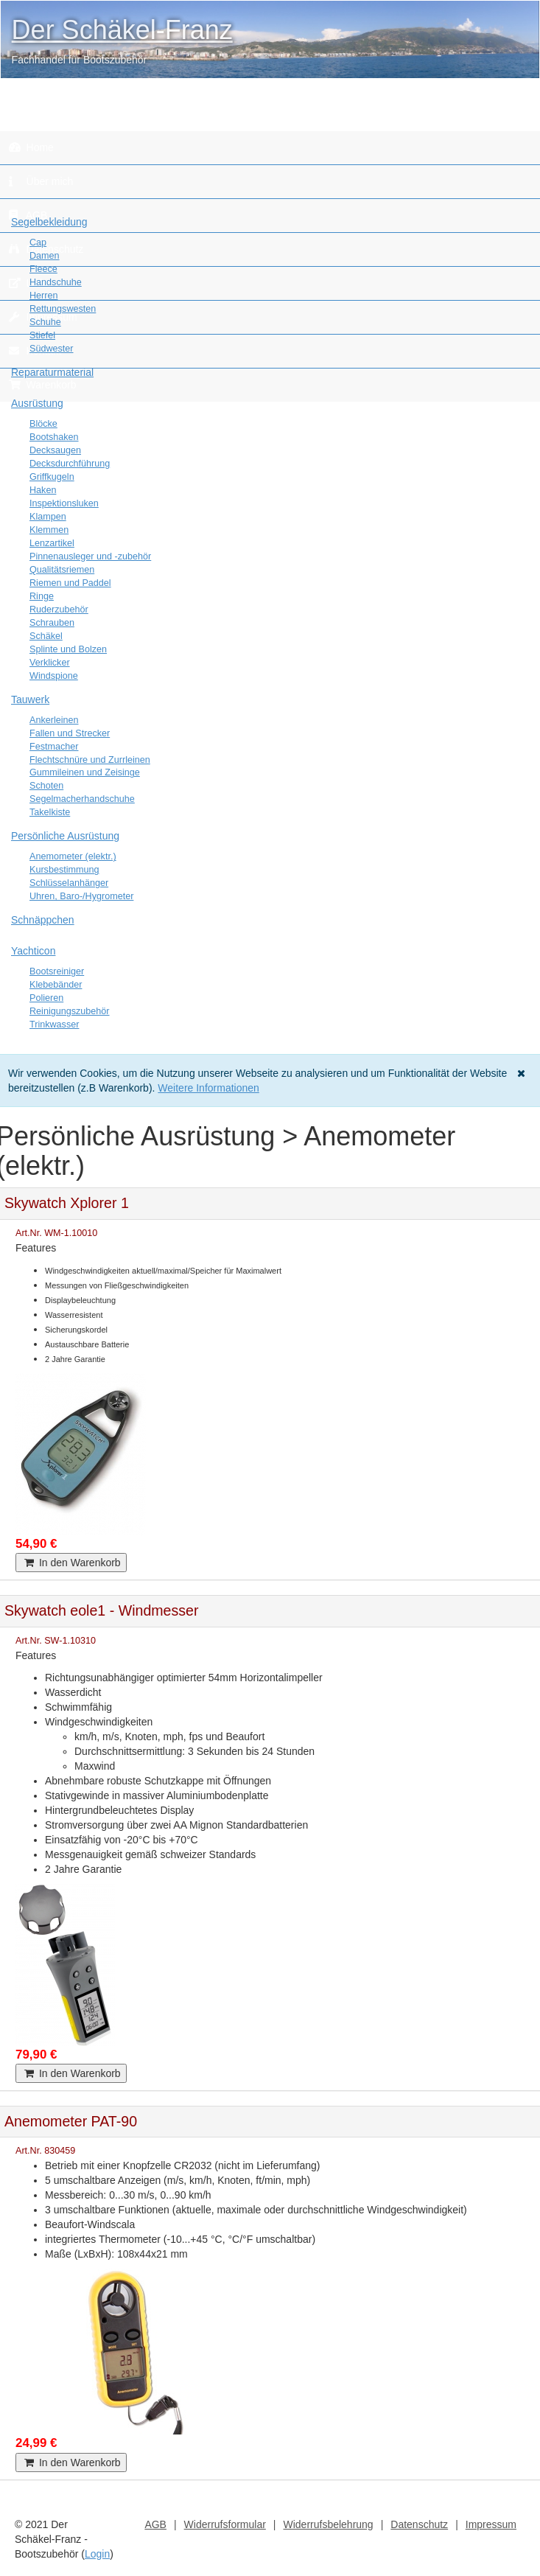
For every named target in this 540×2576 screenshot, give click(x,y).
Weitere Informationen (208, 1088)
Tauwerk (30, 699)
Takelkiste (49, 812)
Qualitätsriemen (61, 570)
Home (31, 147)
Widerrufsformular (225, 2524)
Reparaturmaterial (52, 372)
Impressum (491, 2524)
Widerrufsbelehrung (328, 2524)
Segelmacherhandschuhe (82, 799)
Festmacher (54, 746)
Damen (44, 256)
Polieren (46, 998)
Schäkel (46, 636)
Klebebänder (55, 985)
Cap (37, 242)
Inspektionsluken (64, 503)
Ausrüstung (37, 403)
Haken (42, 490)
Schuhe (45, 322)
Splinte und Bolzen (68, 649)
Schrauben (51, 623)
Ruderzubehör (58, 609)
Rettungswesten (62, 309)
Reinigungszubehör (69, 1011)
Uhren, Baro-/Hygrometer (81, 896)
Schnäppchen (42, 920)
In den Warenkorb (71, 1562)
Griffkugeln (51, 477)
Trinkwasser (54, 1024)
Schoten (46, 786)
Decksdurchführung (69, 463)
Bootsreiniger (56, 971)
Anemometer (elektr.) (72, 856)
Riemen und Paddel (70, 583)
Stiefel (42, 335)
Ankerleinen (54, 720)
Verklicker (49, 662)
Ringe (41, 596)
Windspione (53, 676)
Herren (43, 295)
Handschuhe (55, 282)
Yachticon (33, 951)
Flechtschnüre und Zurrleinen (89, 760)
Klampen (47, 517)
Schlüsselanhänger (68, 883)
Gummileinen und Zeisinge (84, 772)
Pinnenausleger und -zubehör (90, 556)
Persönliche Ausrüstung (65, 836)
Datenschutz (419, 2524)
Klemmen (49, 530)
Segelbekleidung (49, 222)
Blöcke (43, 424)
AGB (155, 2524)
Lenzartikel (51, 543)
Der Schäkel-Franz (122, 30)
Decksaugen (55, 450)
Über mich (41, 181)
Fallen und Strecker (69, 733)
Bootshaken (54, 437)
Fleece (43, 269)
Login (97, 2554)
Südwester (51, 348)
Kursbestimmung (64, 870)
